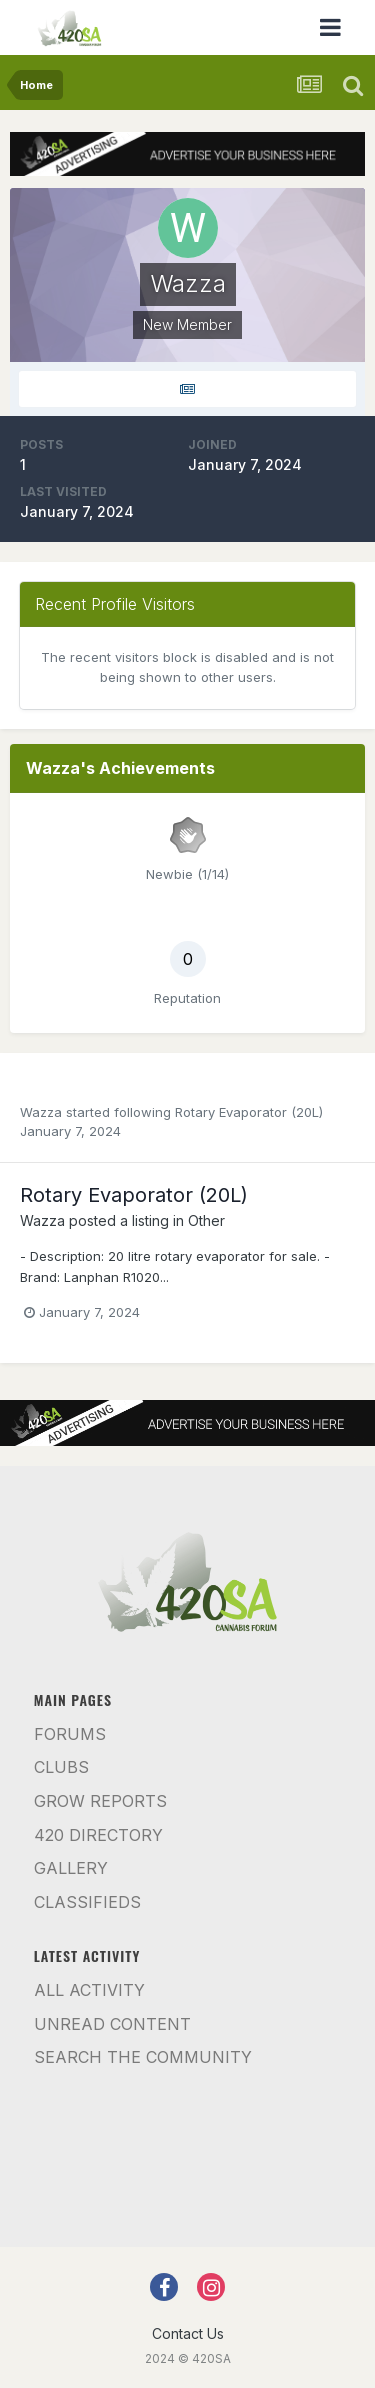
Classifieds (87, 1902)
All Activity (89, 1990)
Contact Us (188, 2333)
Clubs (61, 1767)
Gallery (71, 1868)
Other (206, 1220)
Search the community (143, 2057)
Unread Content (112, 2024)
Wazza (41, 1112)
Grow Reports (100, 1801)
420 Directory (98, 1835)
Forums (70, 1734)
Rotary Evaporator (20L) (249, 1112)
